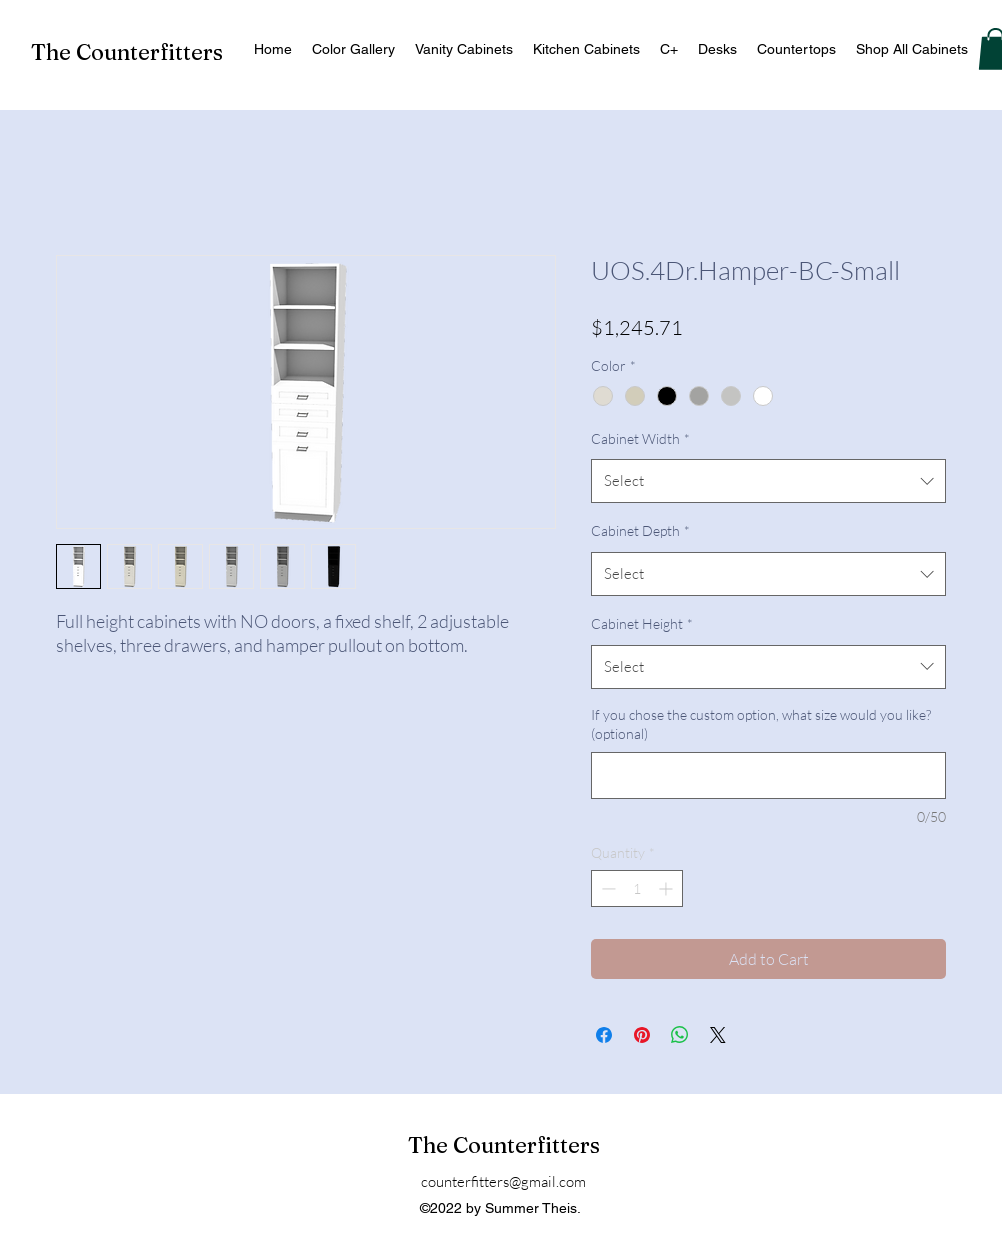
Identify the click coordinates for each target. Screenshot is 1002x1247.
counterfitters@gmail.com (503, 1181)
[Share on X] (718, 1035)
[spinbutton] (637, 888)
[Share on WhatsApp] (680, 1035)
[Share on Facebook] (604, 1035)
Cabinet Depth (640, 530)
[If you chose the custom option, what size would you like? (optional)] (768, 775)
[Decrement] (606, 888)
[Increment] (667, 888)
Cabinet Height (642, 623)
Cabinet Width (640, 438)
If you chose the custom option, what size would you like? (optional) (761, 724)
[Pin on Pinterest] (642, 1035)
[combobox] (768, 481)
